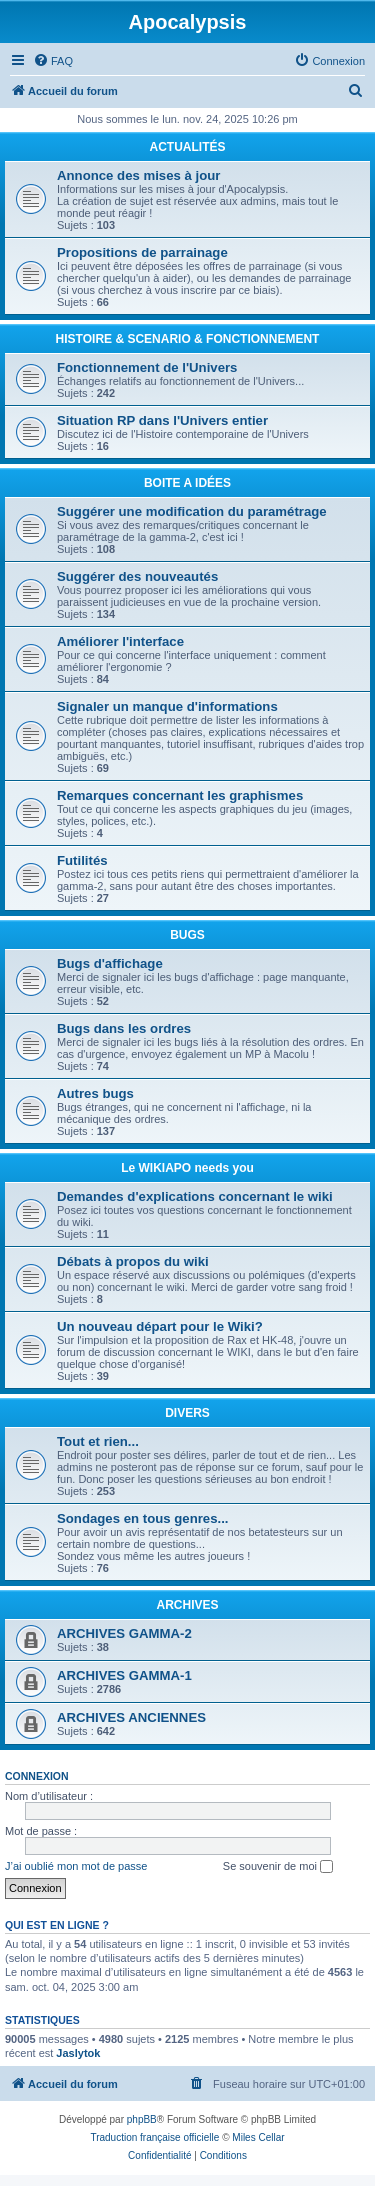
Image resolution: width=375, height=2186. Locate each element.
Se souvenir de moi (278, 1867)
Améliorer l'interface (120, 641)
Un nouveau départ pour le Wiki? (160, 1326)
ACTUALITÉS (188, 147)
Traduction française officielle (154, 2137)
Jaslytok (78, 2053)
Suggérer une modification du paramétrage (192, 511)
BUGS (187, 935)
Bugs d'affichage (110, 963)
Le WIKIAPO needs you (187, 1168)
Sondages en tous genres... (142, 1518)
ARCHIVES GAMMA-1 (124, 1675)
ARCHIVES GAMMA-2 (124, 1633)
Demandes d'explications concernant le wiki (195, 1196)
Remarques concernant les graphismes (180, 795)
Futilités (82, 860)
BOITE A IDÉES (187, 483)
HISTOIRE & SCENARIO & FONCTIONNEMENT (188, 339)
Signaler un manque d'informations (167, 706)
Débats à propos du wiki (133, 1261)
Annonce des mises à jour (138, 175)
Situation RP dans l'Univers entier (162, 420)
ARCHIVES (187, 1605)
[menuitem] (53, 61)
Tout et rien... (98, 1441)
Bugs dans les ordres (124, 1028)
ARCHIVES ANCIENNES (131, 1717)
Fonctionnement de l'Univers (147, 367)
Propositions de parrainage (142, 252)
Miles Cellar (258, 2137)
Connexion (37, 1776)
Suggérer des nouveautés (137, 576)
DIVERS (187, 1413)
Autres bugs (95, 1093)
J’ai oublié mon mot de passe (76, 1866)
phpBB (142, 2119)
